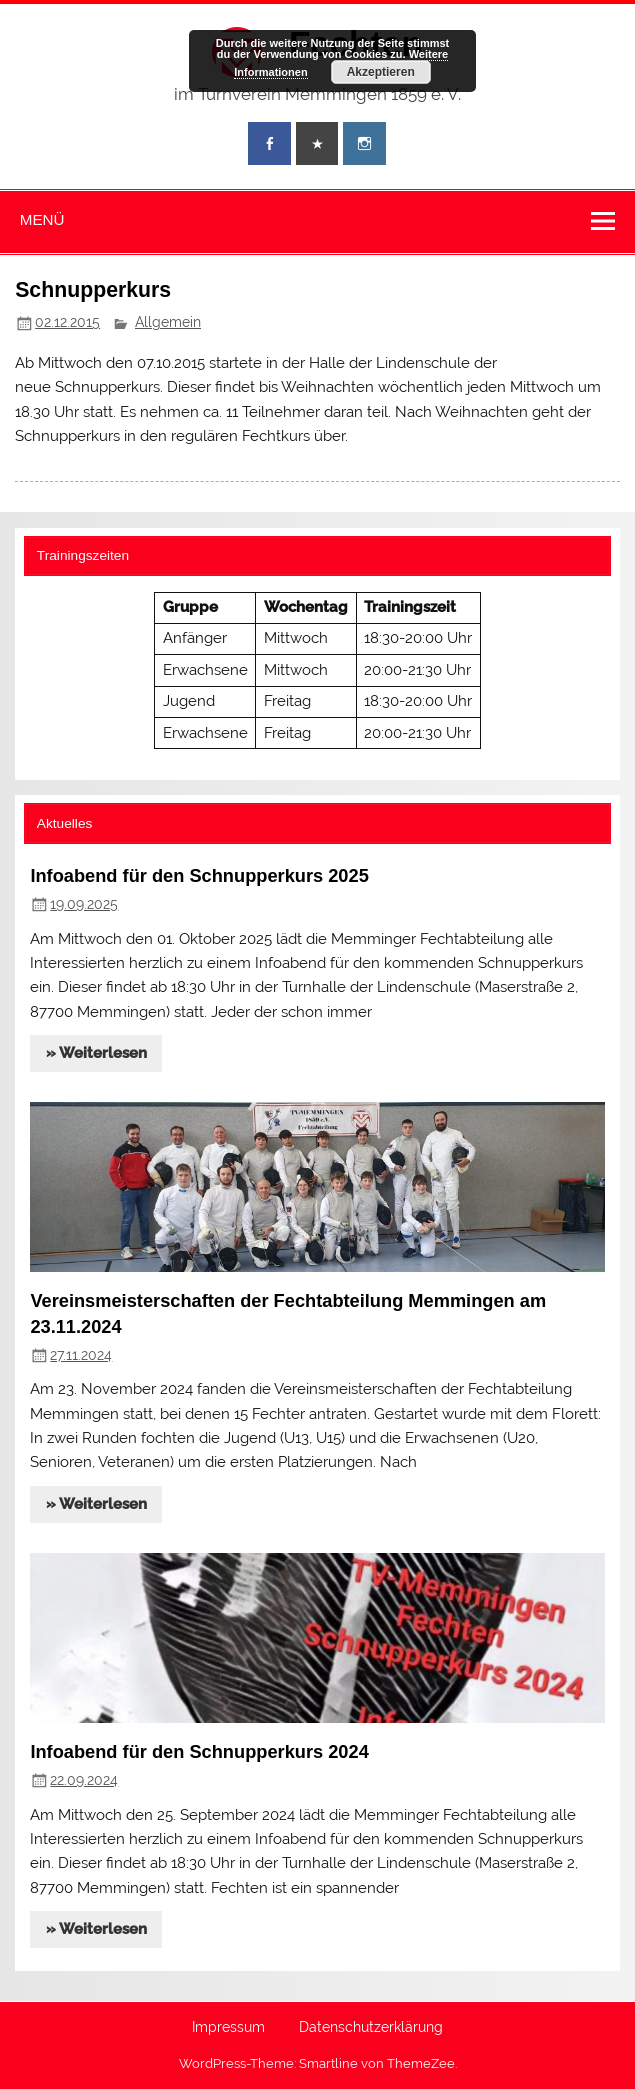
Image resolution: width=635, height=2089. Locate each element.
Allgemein (168, 322)
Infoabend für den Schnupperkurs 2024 (199, 1751)
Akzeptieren (381, 72)
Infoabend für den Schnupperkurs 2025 (199, 875)
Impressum (228, 2028)
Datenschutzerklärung (371, 2028)
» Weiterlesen (96, 1053)
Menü (42, 219)
